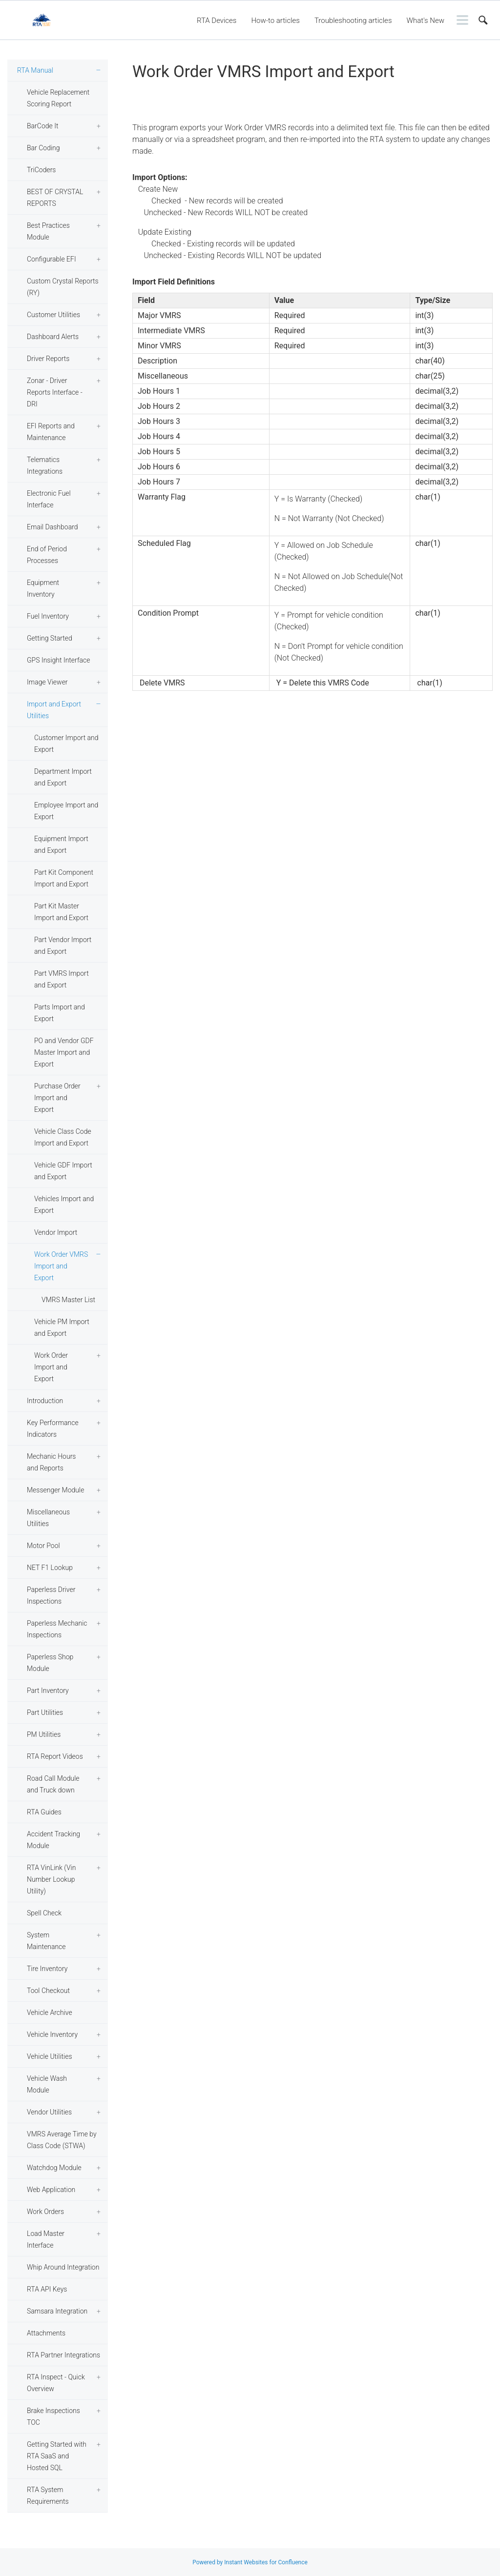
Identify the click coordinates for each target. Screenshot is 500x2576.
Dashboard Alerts (53, 337)
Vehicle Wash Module (47, 2084)
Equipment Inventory (43, 588)
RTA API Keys (47, 2289)
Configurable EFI (51, 259)
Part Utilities (45, 1712)
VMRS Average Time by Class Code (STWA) (62, 2140)
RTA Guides (44, 1812)
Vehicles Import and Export (64, 1204)
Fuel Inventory (48, 616)
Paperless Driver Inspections (51, 1595)
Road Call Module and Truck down (53, 1784)
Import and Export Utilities (54, 710)
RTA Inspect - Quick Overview (56, 2383)
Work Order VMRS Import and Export (61, 1266)
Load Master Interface (45, 2239)
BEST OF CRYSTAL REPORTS (55, 197)
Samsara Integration (57, 2311)
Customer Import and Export (66, 743)
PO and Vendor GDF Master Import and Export (64, 1052)
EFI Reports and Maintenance (51, 432)
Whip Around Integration (63, 2267)
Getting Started (49, 638)
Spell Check (44, 1913)
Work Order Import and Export (51, 1367)
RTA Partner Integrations (63, 2355)
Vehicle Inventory (52, 2034)
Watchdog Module (54, 2168)
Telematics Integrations (44, 465)
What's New (425, 20)
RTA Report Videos (55, 1756)
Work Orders (45, 2211)
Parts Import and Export (59, 1013)
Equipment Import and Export (61, 844)
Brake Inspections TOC (53, 2416)
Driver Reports (48, 358)
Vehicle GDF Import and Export (63, 1171)
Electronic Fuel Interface (49, 499)
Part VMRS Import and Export (61, 979)
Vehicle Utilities (49, 2056)
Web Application (51, 2190)
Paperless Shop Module (50, 1662)
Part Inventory (48, 1690)
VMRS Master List (68, 1300)
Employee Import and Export (66, 811)
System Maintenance (46, 1941)
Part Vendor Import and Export (62, 945)
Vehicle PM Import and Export (61, 1327)
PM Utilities (44, 1734)
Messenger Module (55, 1490)
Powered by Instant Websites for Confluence (250, 2562)
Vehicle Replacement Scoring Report (58, 98)
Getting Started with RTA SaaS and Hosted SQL (56, 2456)
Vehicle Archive (49, 2012)
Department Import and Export (63, 777)
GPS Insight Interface (58, 660)
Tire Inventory (47, 1968)
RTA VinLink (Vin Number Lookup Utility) (51, 1879)
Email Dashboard (52, 527)
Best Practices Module (48, 231)
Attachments (46, 2333)
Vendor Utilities (49, 2112)
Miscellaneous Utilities (48, 1518)
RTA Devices (217, 20)
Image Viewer (47, 682)
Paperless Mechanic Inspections (57, 1629)
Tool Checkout (48, 1990)
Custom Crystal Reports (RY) (63, 287)
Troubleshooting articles (353, 20)
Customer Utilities (53, 315)
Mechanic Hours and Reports (51, 1462)
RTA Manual (35, 70)
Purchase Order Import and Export (57, 1097)
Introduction (45, 1401)
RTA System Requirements (48, 2495)
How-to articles (275, 20)
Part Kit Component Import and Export (63, 878)
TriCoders (41, 170)
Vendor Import (55, 1232)
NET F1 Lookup (50, 1567)
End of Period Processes (47, 554)
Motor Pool (43, 1546)
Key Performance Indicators (53, 1428)
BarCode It (42, 126)
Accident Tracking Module (53, 1840)
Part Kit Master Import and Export (61, 912)
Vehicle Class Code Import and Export (62, 1137)
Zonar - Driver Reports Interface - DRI (55, 392)
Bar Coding (43, 148)
